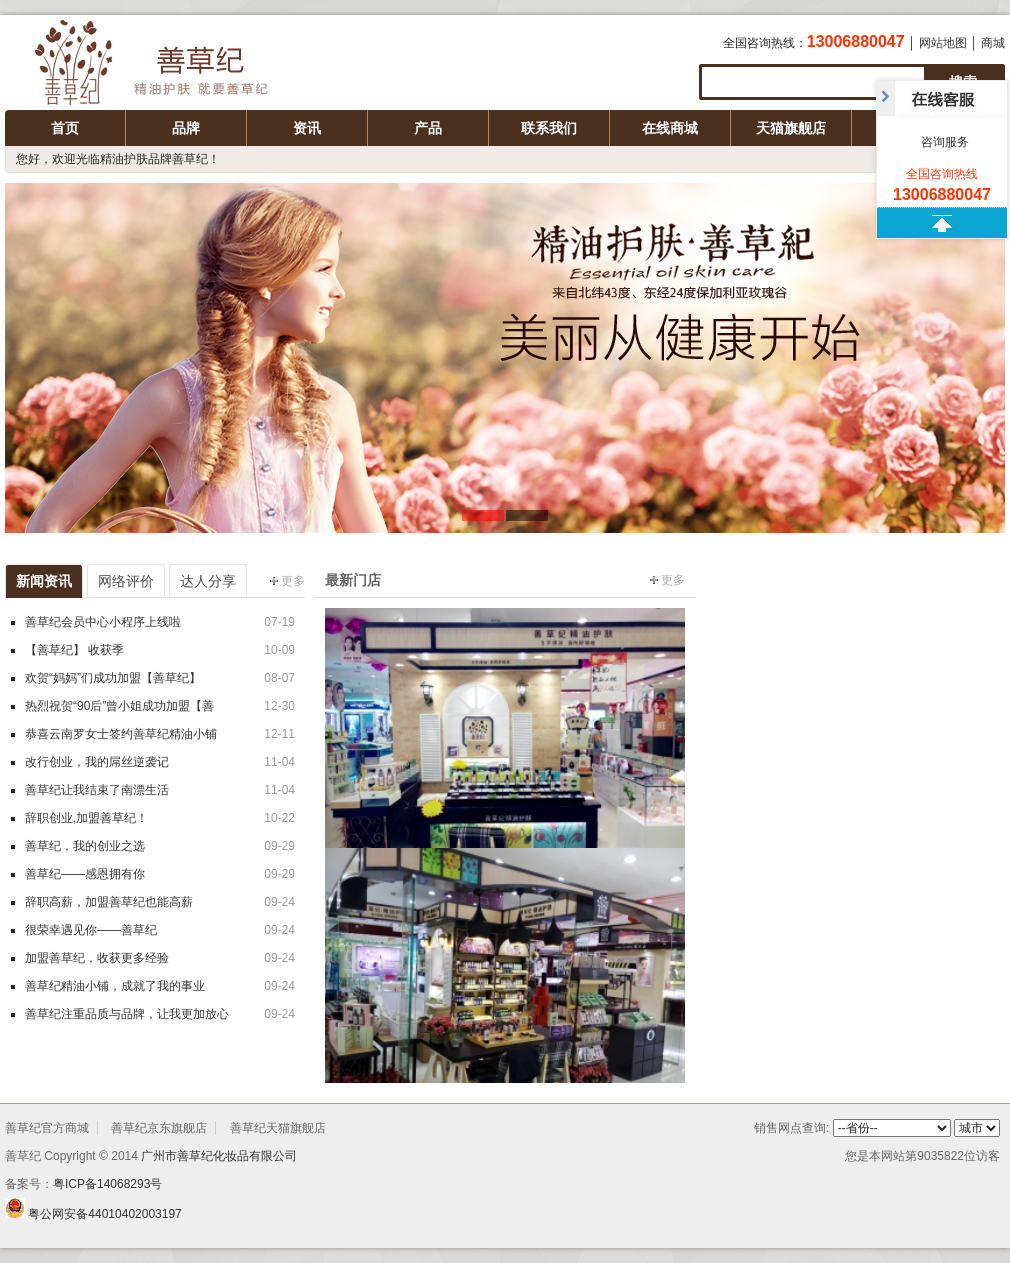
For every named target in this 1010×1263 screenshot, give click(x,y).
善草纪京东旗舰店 (159, 1128)
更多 (287, 581)
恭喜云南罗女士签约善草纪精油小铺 (121, 734)
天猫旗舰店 (791, 128)
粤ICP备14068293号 (107, 1184)
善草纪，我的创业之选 (85, 846)
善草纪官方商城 (47, 1128)
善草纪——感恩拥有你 (85, 874)
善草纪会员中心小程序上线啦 (103, 622)
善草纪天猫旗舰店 (278, 1128)
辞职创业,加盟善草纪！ (86, 818)
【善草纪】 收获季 (74, 650)
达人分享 (208, 581)
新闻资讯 (44, 581)
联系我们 (549, 128)
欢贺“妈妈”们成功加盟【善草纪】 (113, 678)
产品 (428, 128)
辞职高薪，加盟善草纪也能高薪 (109, 902)
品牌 (186, 128)
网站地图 (943, 43)
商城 (993, 43)
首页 (65, 128)
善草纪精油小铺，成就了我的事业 (115, 986)
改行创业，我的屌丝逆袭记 (97, 762)
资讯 (307, 128)
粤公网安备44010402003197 (104, 1214)
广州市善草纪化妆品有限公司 (170, 65)
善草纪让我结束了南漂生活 (97, 790)
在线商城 (670, 128)
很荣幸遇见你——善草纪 (91, 930)
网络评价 (126, 581)
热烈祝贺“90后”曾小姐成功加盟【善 (119, 706)
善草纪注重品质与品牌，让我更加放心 (127, 1014)
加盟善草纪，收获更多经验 (97, 958)
